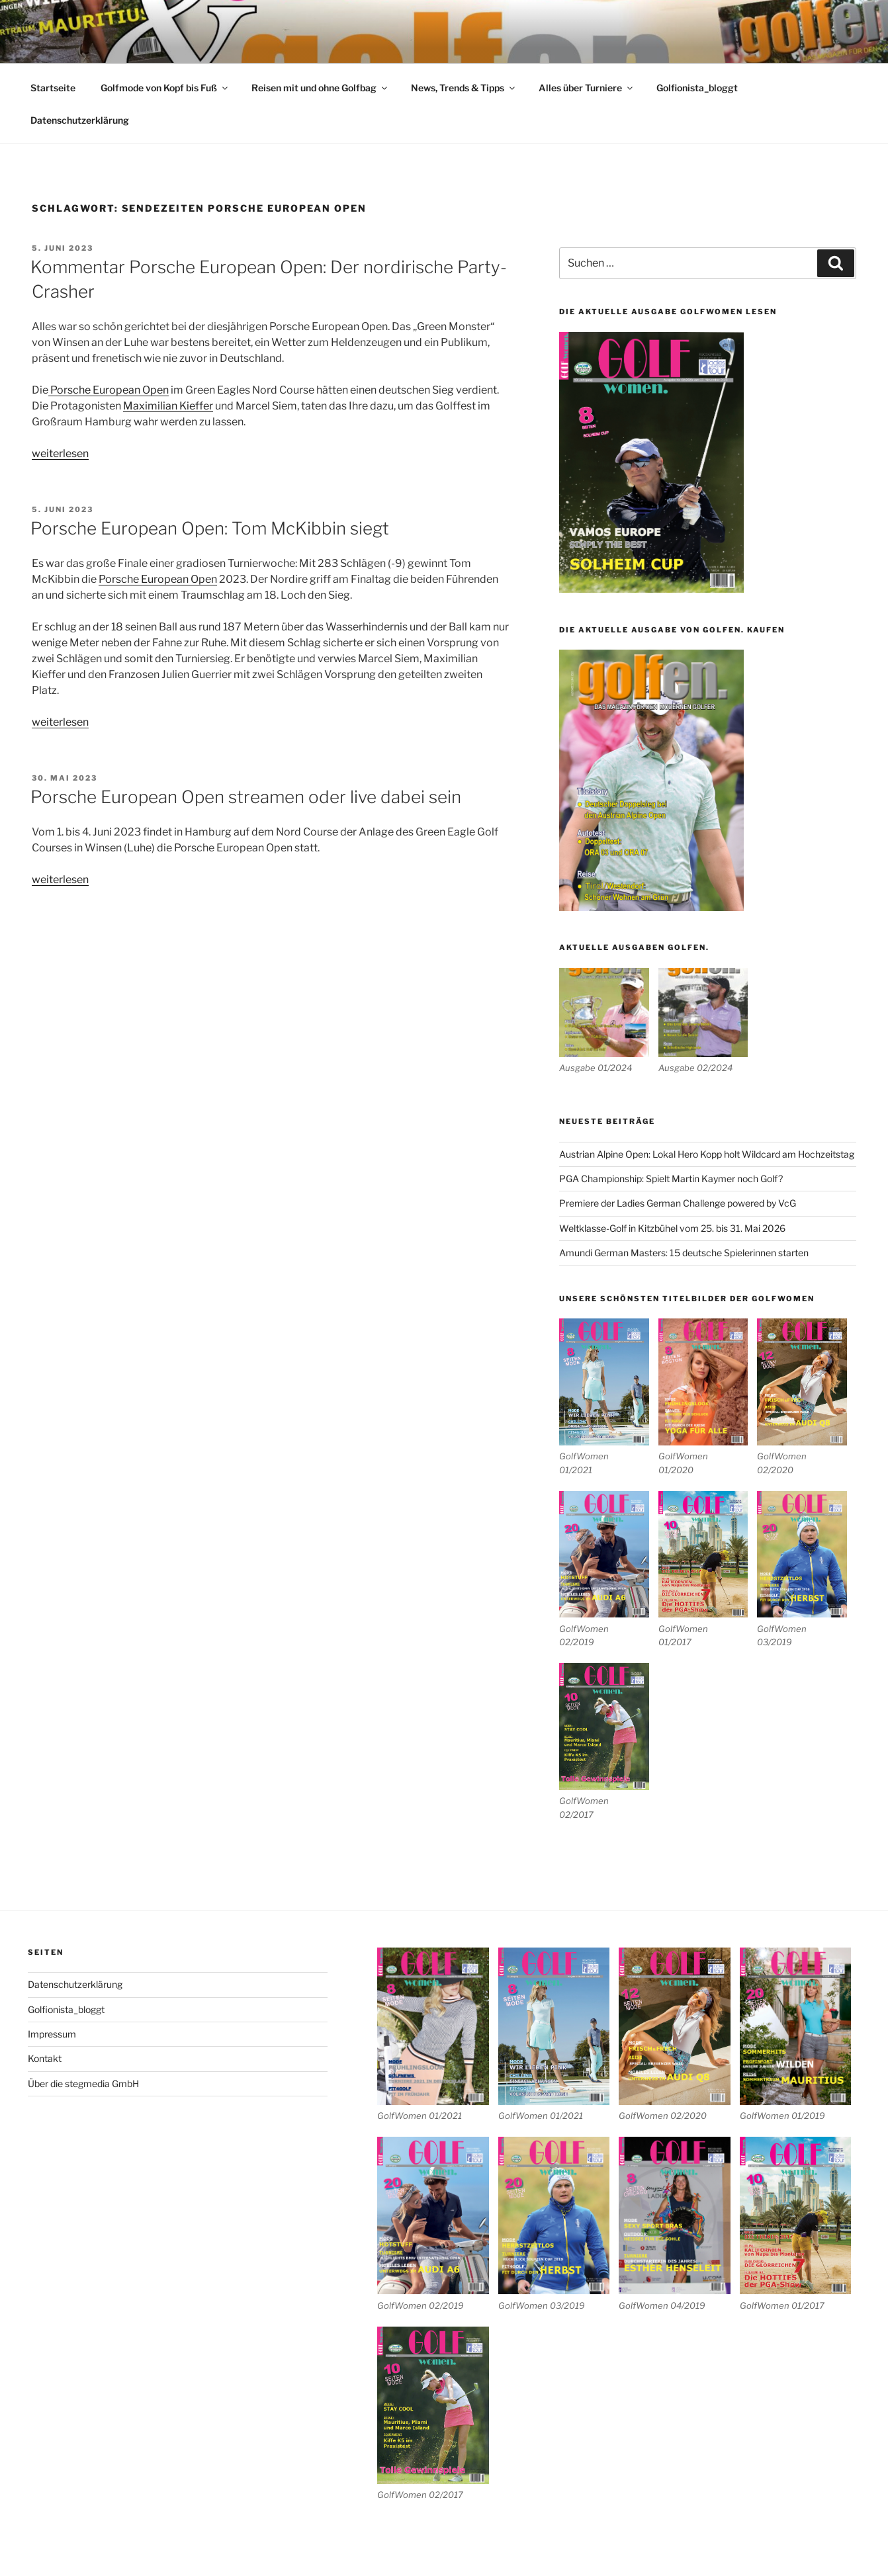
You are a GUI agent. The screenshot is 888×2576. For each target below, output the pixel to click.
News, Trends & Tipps (464, 87)
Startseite (52, 87)
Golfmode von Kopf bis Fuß (165, 87)
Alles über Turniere (587, 87)
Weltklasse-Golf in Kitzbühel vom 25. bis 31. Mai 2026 (672, 1228)
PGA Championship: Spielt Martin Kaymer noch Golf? (671, 1178)
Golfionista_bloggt (697, 87)
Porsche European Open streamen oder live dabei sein (245, 797)
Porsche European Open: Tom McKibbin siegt (209, 528)
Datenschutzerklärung (79, 120)
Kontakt (45, 2058)
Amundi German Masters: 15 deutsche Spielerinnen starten (684, 1252)
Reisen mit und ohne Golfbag (320, 87)
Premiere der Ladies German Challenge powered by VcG (677, 1203)
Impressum (52, 2033)
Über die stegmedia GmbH (83, 2083)
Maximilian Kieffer (168, 406)
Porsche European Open (108, 390)
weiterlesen (60, 453)
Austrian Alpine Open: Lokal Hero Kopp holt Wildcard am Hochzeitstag (706, 1154)
